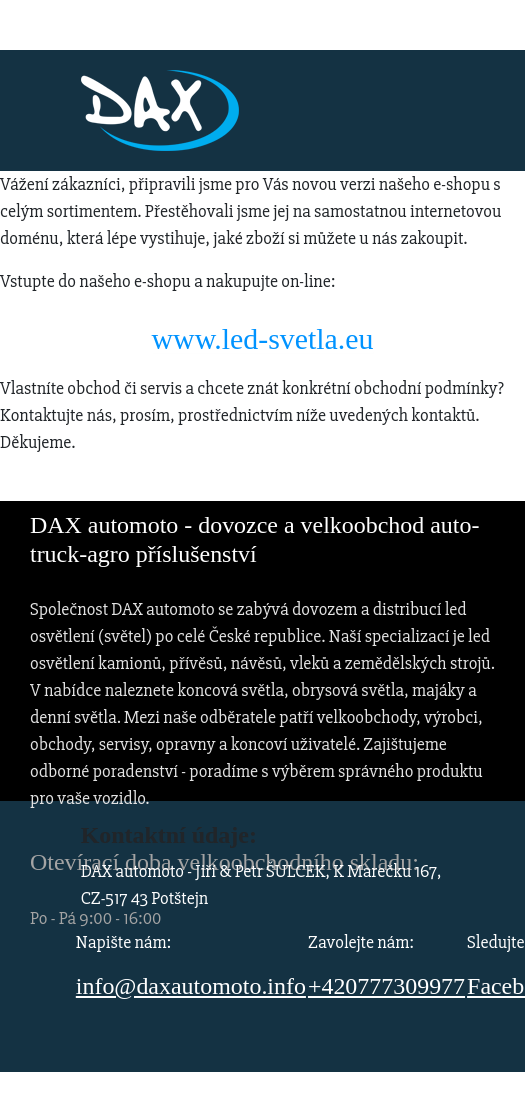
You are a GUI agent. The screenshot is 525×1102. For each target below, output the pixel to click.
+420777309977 (386, 986)
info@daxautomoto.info (191, 986)
